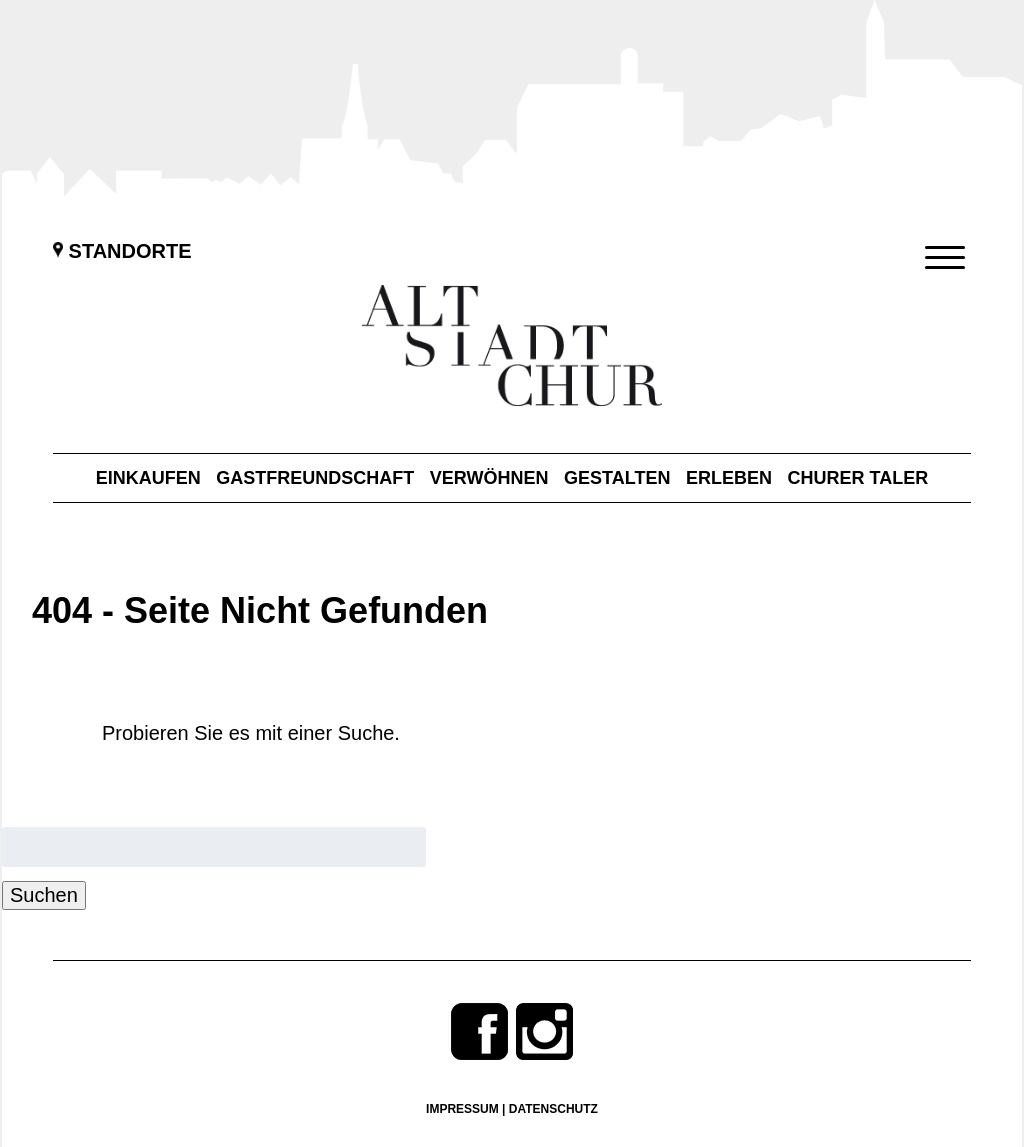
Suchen (44, 895)
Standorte (122, 251)
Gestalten (617, 478)
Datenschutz (553, 1109)
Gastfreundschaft (315, 478)
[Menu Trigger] (945, 257)
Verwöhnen (489, 478)
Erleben (729, 478)
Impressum (462, 1109)
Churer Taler (858, 478)
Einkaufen (148, 478)
